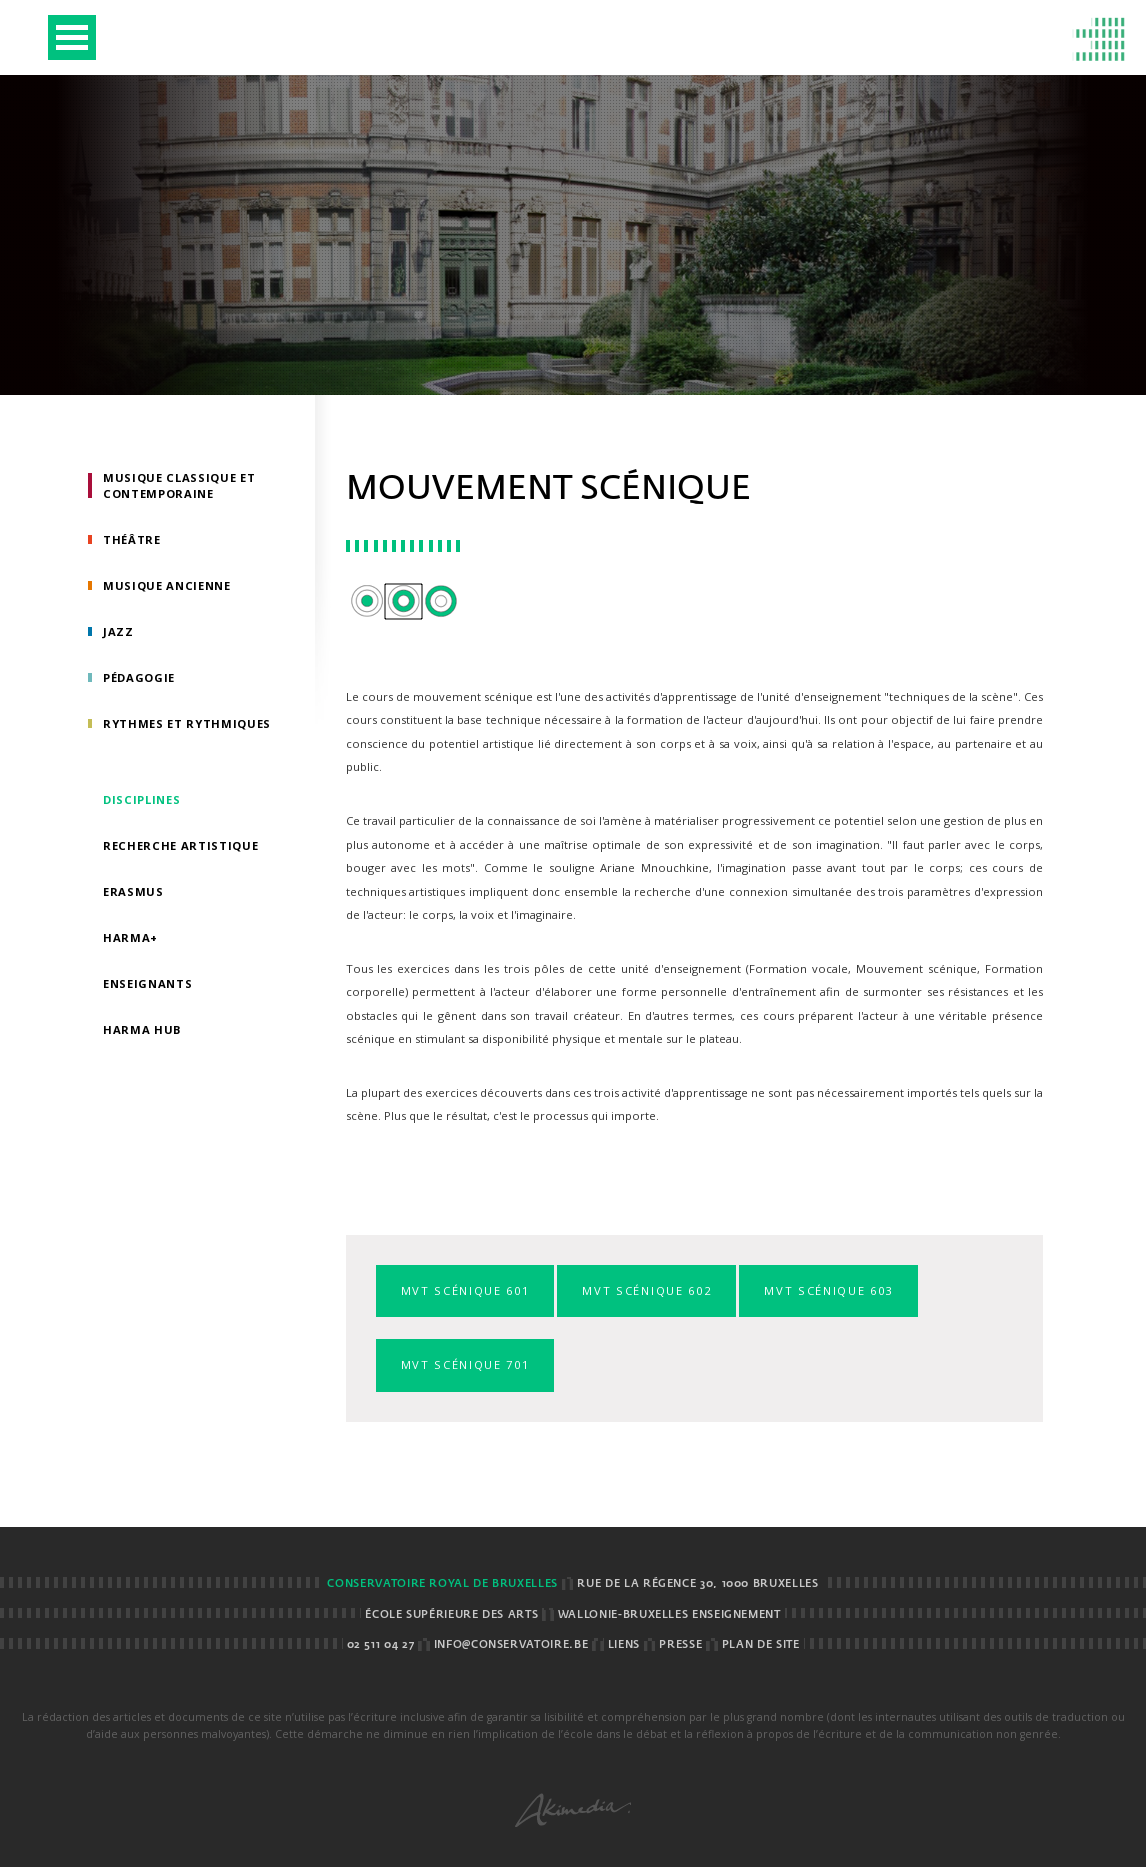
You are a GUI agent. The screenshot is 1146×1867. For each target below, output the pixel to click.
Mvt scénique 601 (465, 1290)
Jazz (118, 631)
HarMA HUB (142, 1029)
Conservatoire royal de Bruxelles (442, 1584)
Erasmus (133, 891)
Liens (624, 1645)
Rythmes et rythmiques (187, 723)
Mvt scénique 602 (646, 1290)
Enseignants (147, 983)
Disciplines (141, 799)
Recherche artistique (180, 845)
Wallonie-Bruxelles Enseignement (669, 1615)
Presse (680, 1645)
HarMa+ (130, 937)
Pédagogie (139, 677)
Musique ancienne (167, 585)
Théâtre (132, 539)
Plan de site (761, 1645)
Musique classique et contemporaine (179, 485)
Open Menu (72, 37)
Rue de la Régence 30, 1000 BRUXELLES (697, 1584)
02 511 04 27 (381, 1645)
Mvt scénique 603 (828, 1290)
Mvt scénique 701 (465, 1364)
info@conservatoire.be (511, 1645)
